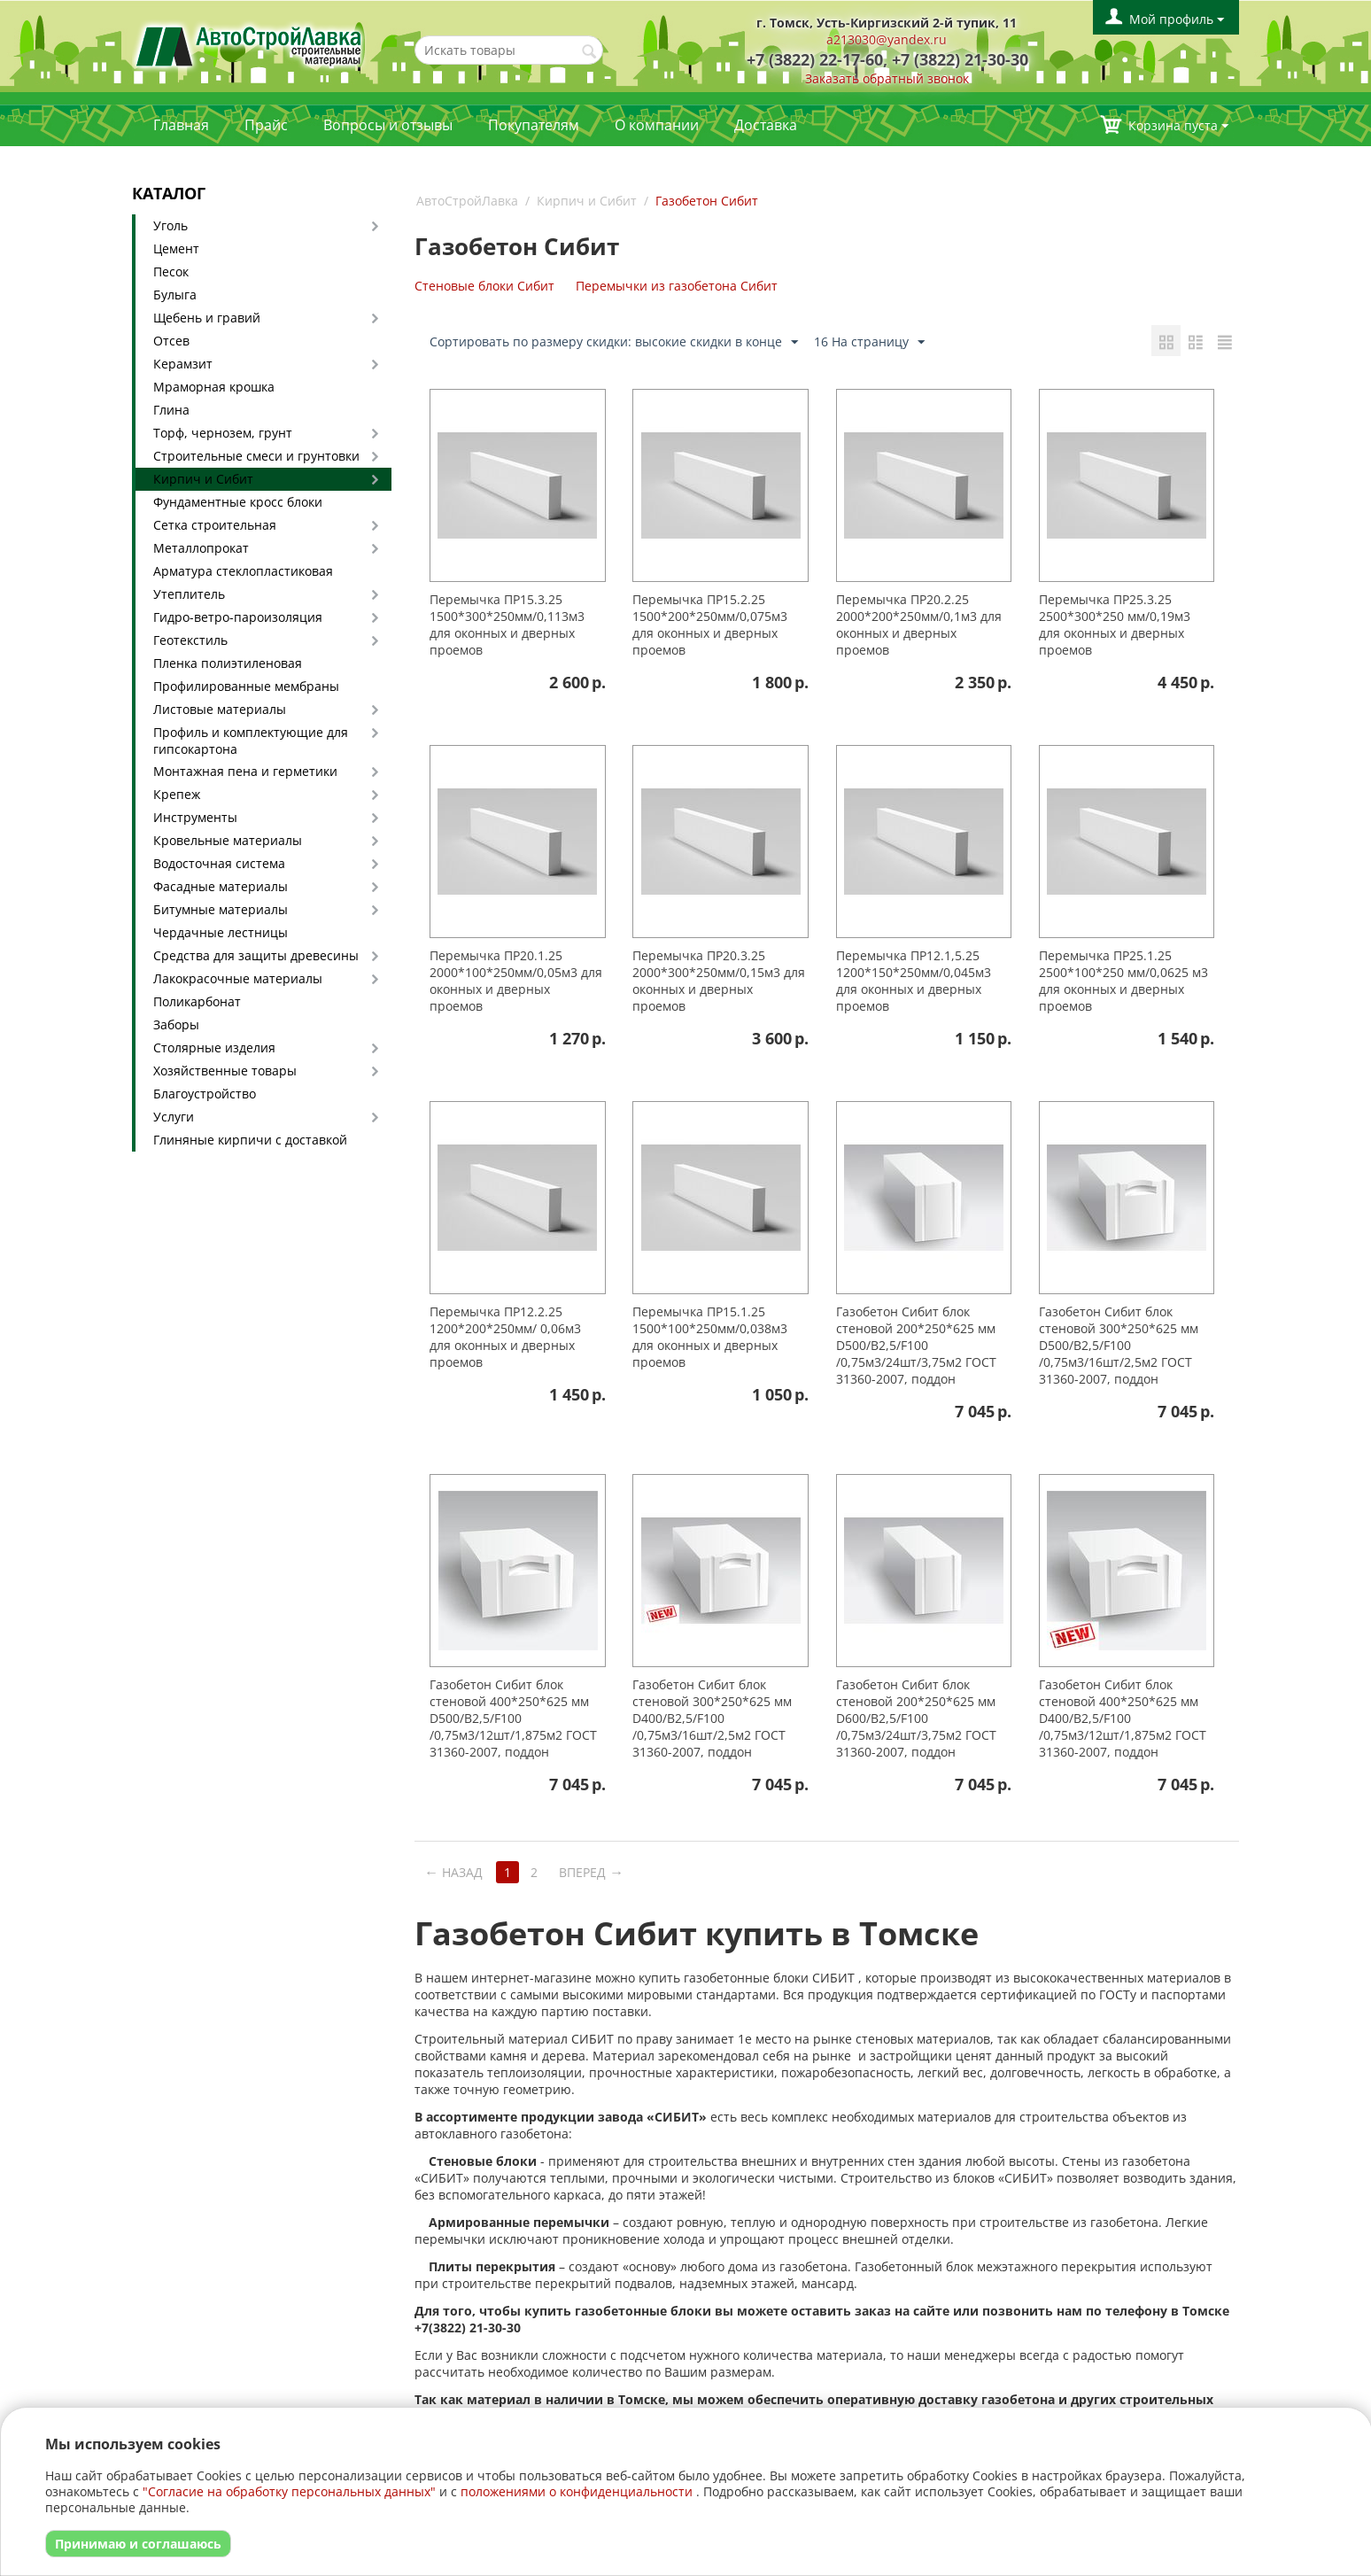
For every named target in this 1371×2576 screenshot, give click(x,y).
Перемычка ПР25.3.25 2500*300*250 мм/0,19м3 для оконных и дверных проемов (1114, 624)
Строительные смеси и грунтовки (256, 455)
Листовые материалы (219, 709)
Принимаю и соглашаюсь (138, 2543)
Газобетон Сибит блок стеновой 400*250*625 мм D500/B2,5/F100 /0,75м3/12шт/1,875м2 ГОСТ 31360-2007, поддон (513, 1718)
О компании (657, 125)
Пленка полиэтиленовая (227, 663)
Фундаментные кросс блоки (237, 501)
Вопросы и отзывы (388, 125)
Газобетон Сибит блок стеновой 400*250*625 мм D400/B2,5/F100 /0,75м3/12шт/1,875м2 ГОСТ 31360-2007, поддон (1122, 1718)
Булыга (175, 294)
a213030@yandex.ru (886, 39)
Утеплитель (189, 594)
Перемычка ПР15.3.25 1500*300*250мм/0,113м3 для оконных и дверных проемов (507, 624)
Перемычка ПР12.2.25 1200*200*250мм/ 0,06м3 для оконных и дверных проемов (505, 1336)
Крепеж (176, 794)
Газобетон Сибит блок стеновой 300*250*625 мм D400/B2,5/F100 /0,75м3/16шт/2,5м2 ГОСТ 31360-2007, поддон (712, 1718)
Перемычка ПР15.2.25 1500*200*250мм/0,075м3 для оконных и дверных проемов (709, 624)
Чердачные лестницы (220, 932)
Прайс (266, 125)
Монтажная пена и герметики (245, 771)
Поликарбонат (197, 1001)
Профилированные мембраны (246, 686)
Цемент (176, 248)
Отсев (171, 340)
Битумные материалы (220, 909)
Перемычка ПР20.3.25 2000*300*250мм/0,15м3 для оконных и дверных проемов (718, 980)
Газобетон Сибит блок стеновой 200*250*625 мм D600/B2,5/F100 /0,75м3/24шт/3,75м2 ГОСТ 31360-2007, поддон (916, 1718)
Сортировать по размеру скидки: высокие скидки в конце (614, 342)
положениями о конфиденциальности (577, 2491)
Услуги (173, 1116)
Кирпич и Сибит (203, 478)
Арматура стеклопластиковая (243, 571)
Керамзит (183, 363)
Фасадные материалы (220, 886)
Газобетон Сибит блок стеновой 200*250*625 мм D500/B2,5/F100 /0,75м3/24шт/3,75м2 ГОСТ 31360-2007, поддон (916, 1345)
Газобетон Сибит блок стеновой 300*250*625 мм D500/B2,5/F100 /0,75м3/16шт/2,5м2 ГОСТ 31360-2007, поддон (1118, 1345)
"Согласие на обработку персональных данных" (289, 2491)
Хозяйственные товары (225, 1070)
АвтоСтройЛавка (467, 200)
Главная (181, 125)
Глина (171, 409)
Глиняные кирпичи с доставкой (250, 1139)
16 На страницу (869, 342)
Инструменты (195, 817)
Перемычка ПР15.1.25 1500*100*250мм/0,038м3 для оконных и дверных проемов (709, 1336)
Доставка (765, 125)
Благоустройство (204, 1093)
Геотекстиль (190, 640)
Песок (171, 271)
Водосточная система (219, 863)
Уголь (170, 225)
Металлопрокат (201, 547)
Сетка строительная (214, 524)
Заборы (176, 1024)
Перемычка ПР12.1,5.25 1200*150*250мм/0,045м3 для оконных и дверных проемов (913, 980)
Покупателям (533, 125)
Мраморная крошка (214, 386)
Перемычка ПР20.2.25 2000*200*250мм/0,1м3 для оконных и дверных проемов (919, 624)
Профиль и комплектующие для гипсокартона (250, 740)
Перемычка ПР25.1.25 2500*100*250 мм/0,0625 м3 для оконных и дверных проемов (1123, 980)
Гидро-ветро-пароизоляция (237, 617)
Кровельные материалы (227, 840)
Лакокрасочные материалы (237, 978)
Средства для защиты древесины (256, 955)
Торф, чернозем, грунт (222, 432)
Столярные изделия (214, 1047)
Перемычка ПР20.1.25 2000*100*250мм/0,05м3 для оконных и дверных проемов (516, 980)
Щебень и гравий (206, 317)
